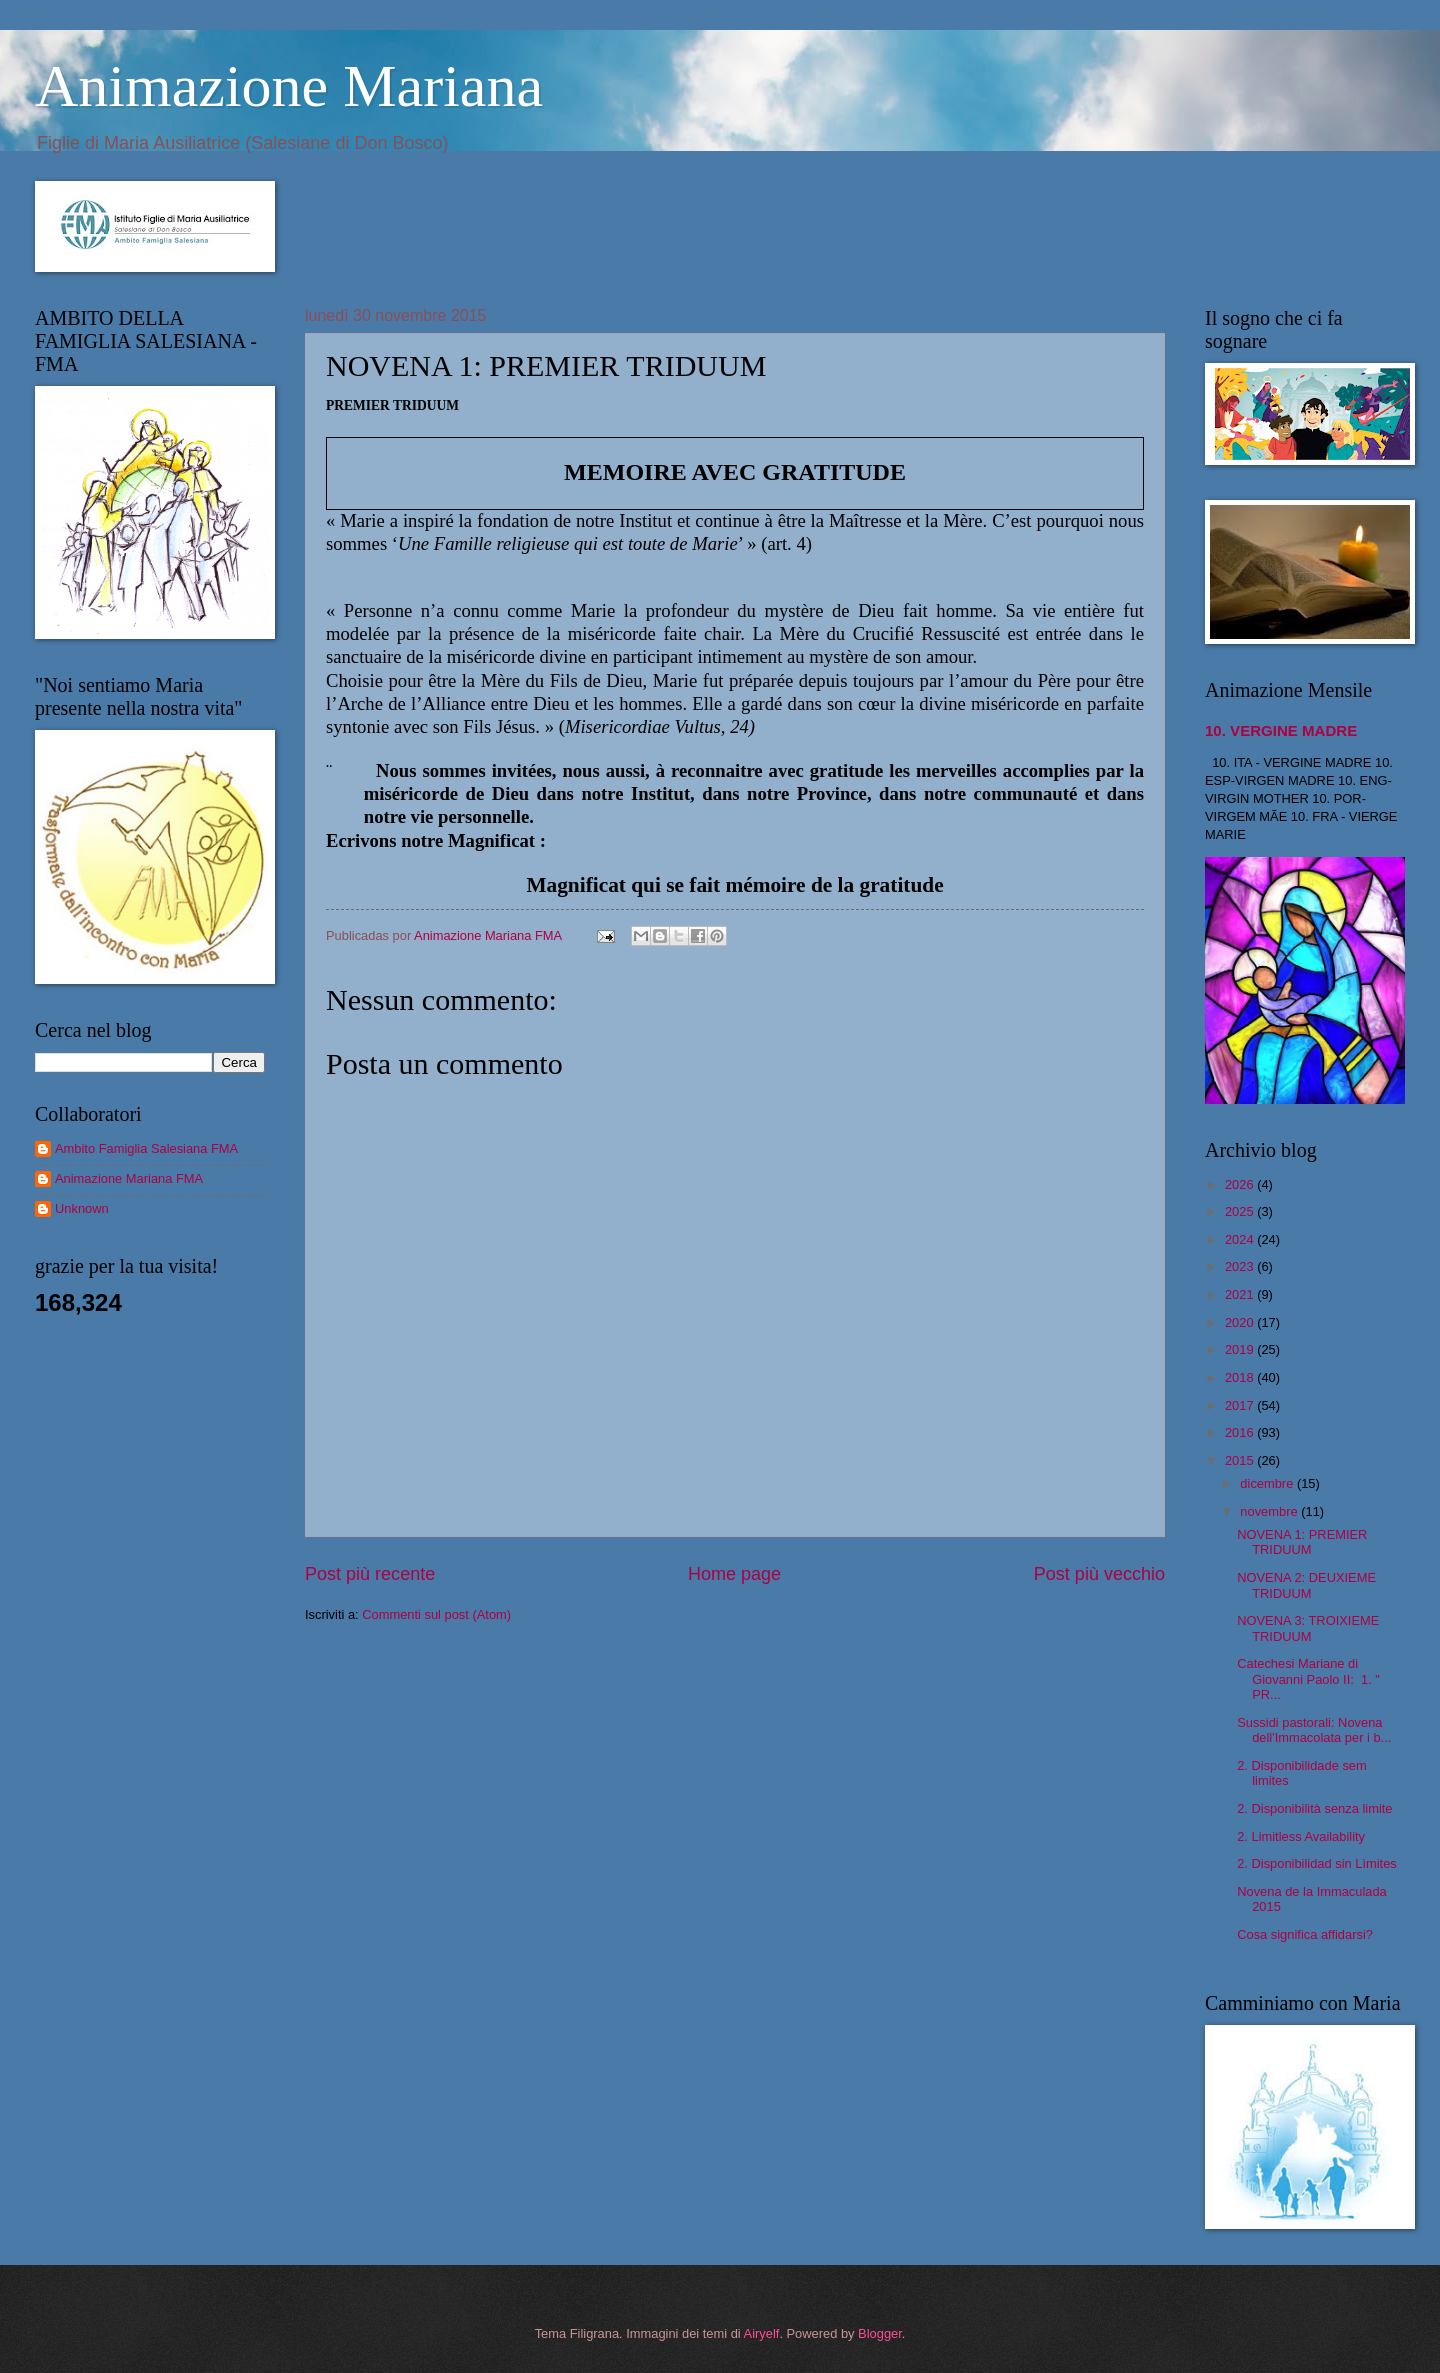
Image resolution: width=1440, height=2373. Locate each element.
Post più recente (370, 1574)
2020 (1241, 1322)
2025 (1241, 1211)
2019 (1241, 1349)
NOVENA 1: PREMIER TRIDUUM (1302, 1542)
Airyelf (762, 2333)
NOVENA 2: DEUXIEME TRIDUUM (1306, 1585)
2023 (1241, 1266)
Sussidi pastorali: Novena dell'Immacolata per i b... (1314, 1730)
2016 (1241, 1432)
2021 (1241, 1294)
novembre (1270, 1511)
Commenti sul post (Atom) (436, 1614)
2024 (1241, 1239)
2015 (1241, 1460)
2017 (1241, 1405)
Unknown (82, 1208)
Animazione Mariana (289, 86)
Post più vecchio (1099, 1574)
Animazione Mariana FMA (129, 1178)
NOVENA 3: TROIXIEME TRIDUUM (1308, 1628)
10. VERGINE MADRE (1281, 730)
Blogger (880, 2333)
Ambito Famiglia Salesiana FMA (146, 1148)
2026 (1241, 1184)
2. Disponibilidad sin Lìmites (1317, 1863)
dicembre (1268, 1483)
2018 (1241, 1377)
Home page (734, 1574)
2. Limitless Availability (1301, 1836)
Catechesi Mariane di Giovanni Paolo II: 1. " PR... (1308, 1679)
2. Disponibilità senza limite (1314, 1808)
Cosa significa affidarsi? (1305, 1934)
